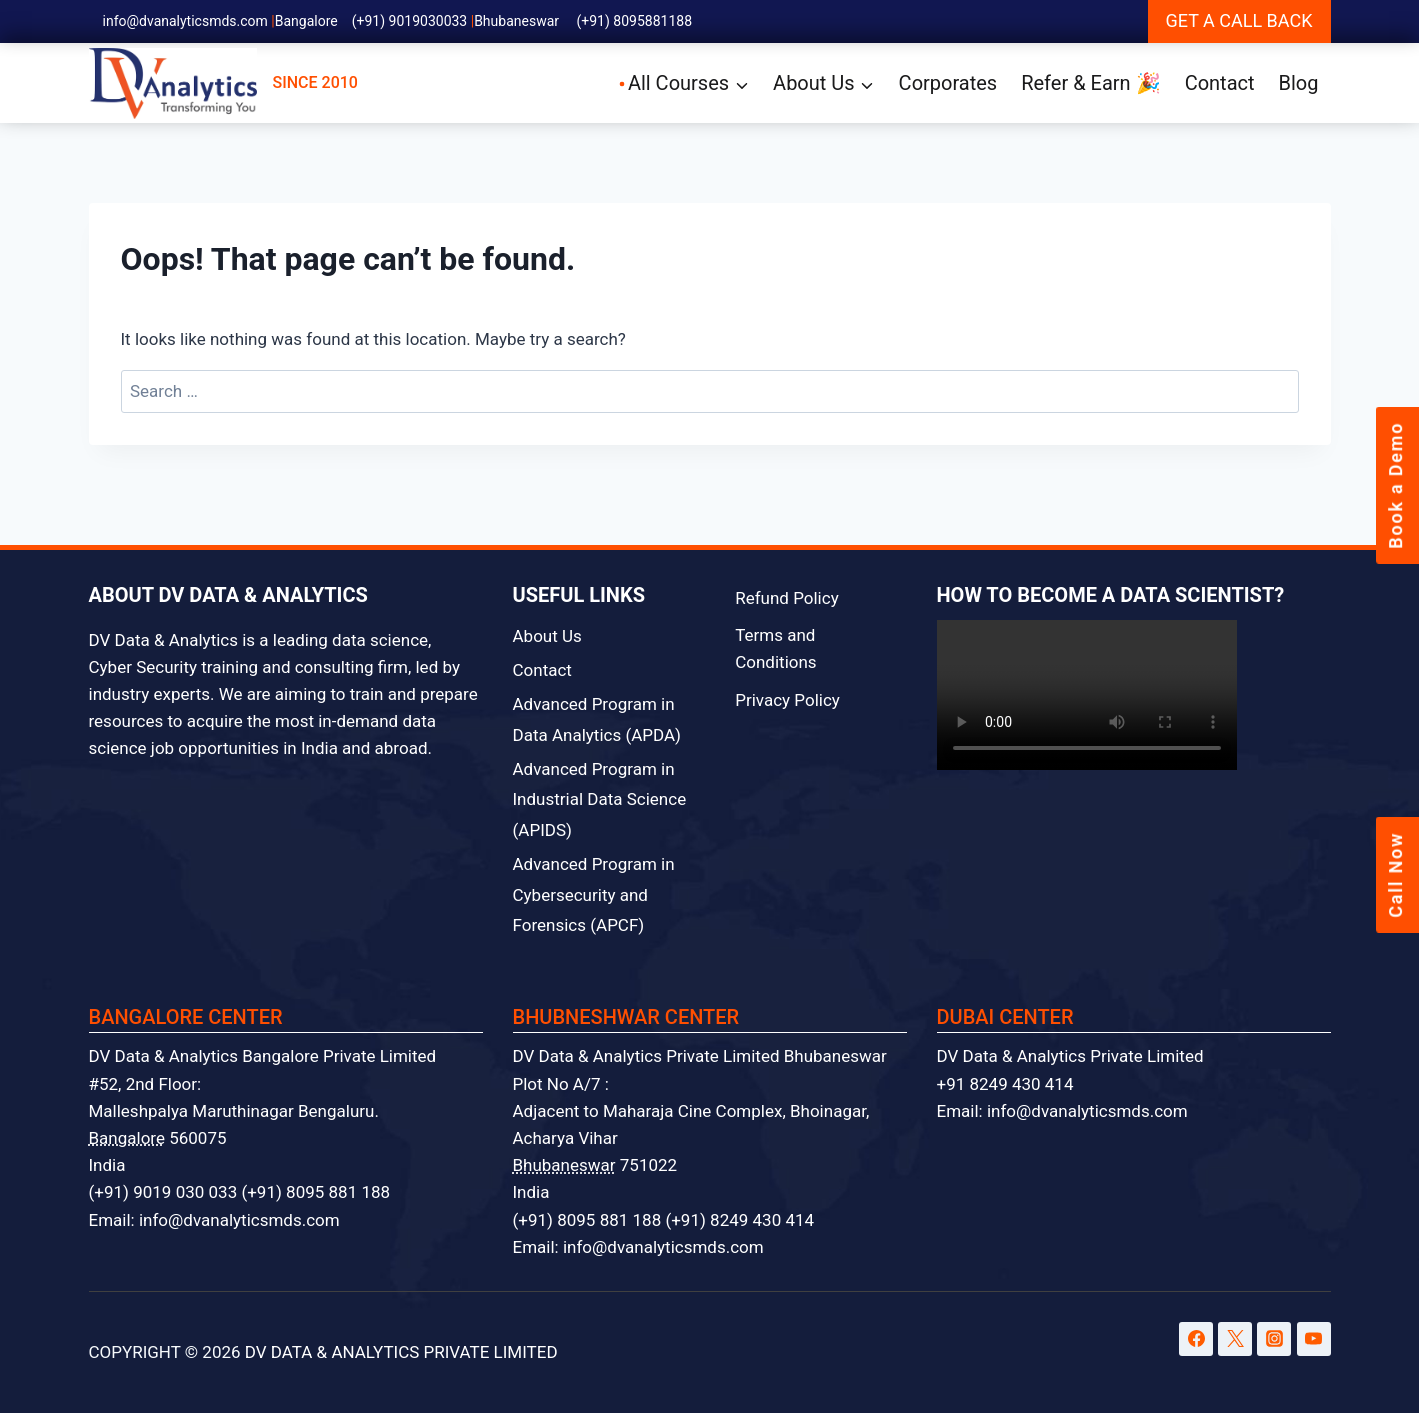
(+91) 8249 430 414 (739, 1220)
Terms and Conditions (775, 648)
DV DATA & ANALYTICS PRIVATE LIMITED (401, 1352)
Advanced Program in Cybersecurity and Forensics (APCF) (594, 894)
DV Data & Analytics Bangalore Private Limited (263, 1056)
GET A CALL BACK (1239, 20)
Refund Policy (787, 598)
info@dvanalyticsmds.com (185, 21)
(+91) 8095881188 (635, 21)
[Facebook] (1196, 1339)
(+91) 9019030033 (410, 21)
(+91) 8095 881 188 (315, 1192)
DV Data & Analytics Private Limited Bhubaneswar (700, 1056)
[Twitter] (1235, 1339)
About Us (547, 636)
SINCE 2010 (223, 83)
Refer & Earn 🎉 (1090, 83)
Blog (1299, 83)
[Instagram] (1274, 1339)
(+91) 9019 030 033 (163, 1192)
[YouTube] (1314, 1339)
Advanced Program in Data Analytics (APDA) (597, 719)
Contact (1220, 83)
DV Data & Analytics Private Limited (1070, 1056)
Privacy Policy (787, 700)
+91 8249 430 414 (1005, 1084)
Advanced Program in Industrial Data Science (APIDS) (600, 799)
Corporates (948, 83)
